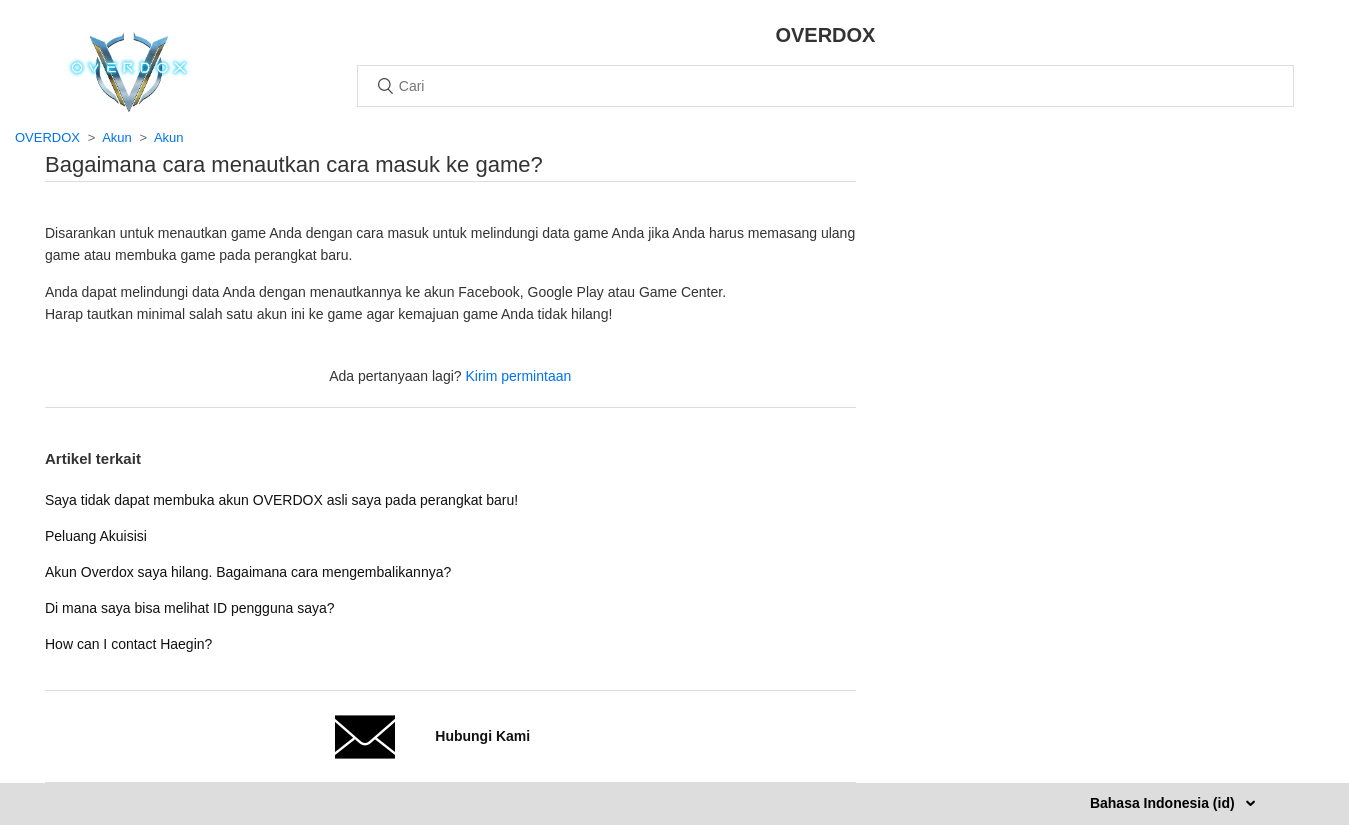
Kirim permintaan (518, 376)
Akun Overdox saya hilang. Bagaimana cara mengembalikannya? (248, 572)
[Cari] (825, 86)
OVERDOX (47, 137)
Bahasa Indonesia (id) (1164, 803)
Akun (117, 137)
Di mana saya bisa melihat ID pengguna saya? (190, 608)
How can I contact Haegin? (128, 644)
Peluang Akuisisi (96, 536)
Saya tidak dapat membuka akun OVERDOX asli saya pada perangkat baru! (281, 500)
